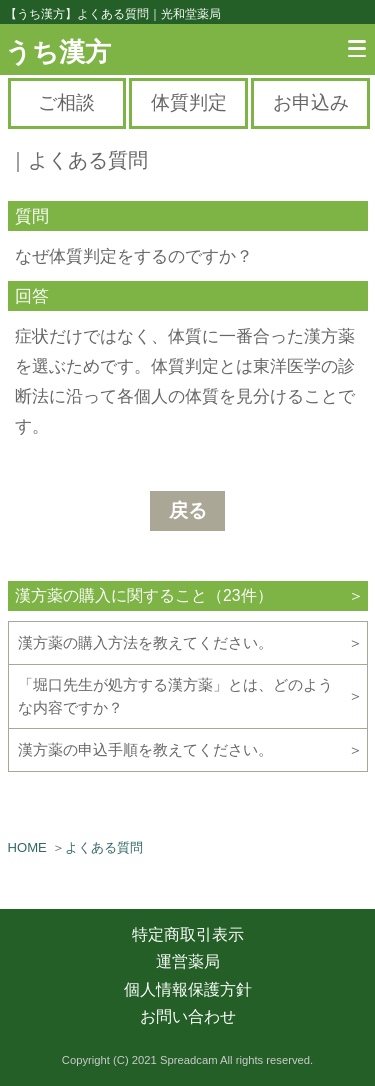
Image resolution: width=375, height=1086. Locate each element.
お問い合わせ (188, 1016)
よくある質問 (104, 847)
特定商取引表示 (188, 934)
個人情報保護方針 (188, 989)
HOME (27, 847)
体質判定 (189, 102)
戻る (188, 510)
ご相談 (66, 102)
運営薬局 (188, 961)
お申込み (311, 102)
